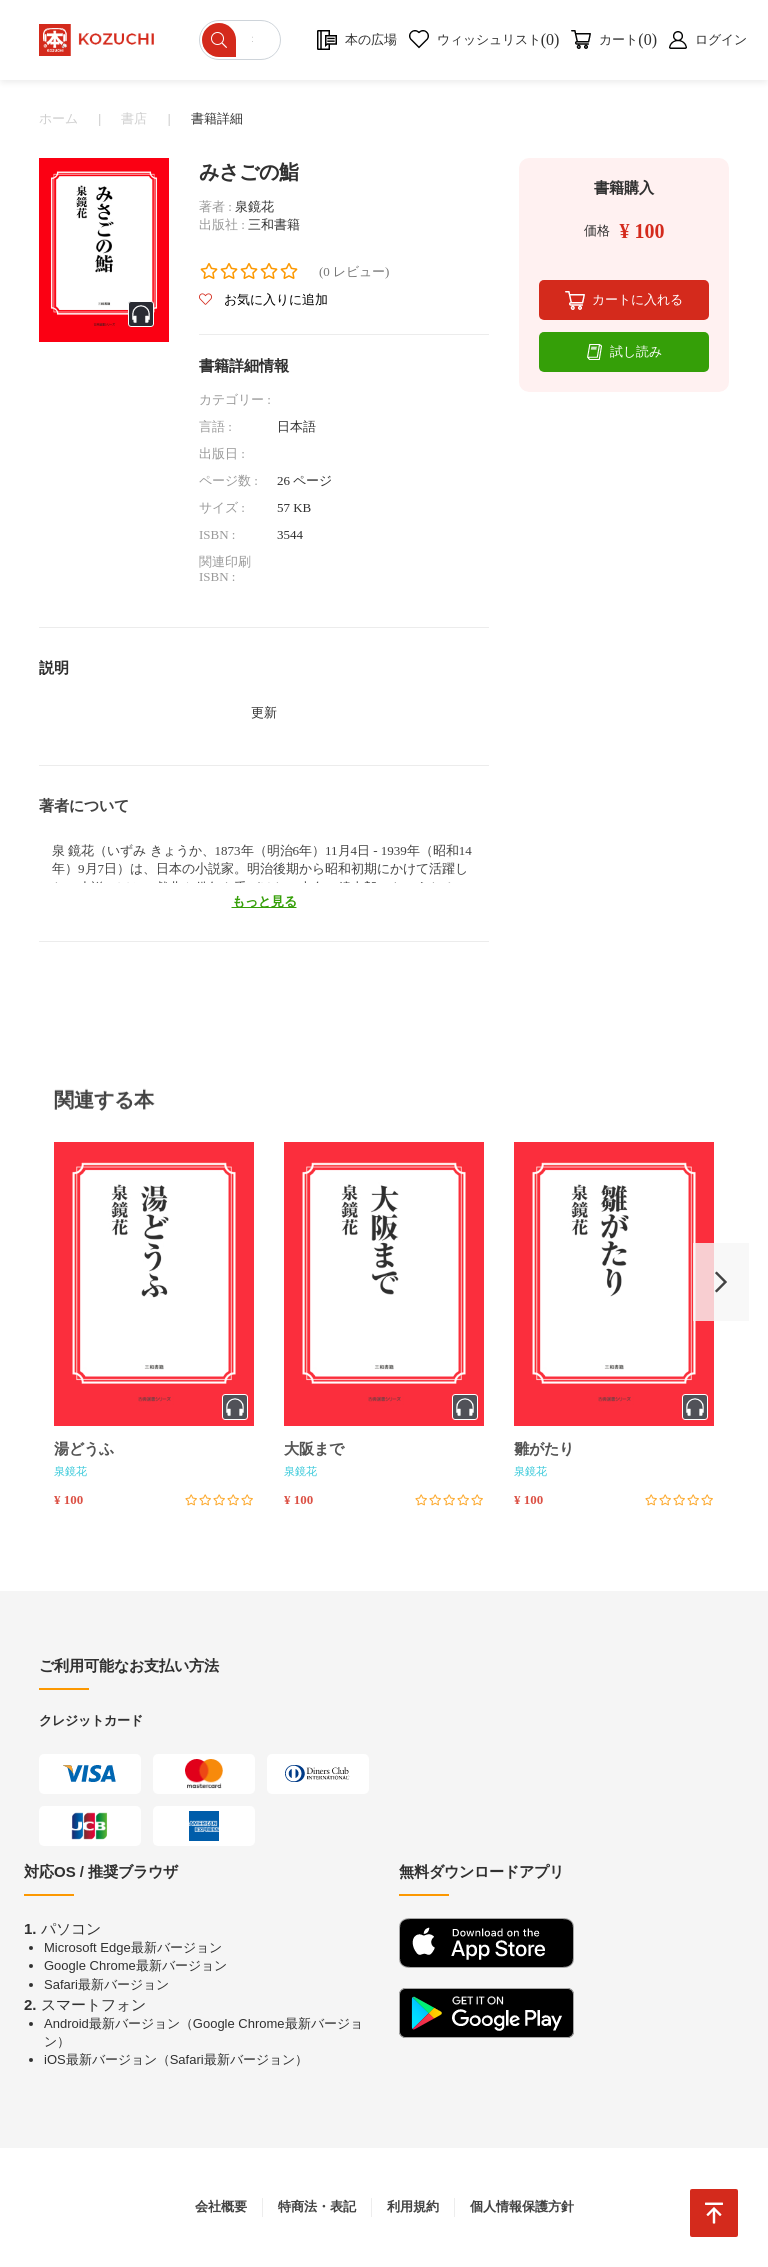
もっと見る (264, 901)
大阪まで (314, 1449)
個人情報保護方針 (522, 2206)
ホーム (58, 118)
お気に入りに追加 (263, 299)
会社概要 (221, 2206)
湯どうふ (84, 1449)
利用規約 (413, 2206)
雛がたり (544, 1449)
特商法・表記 (317, 2206)
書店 (134, 118)
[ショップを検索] (240, 40)
